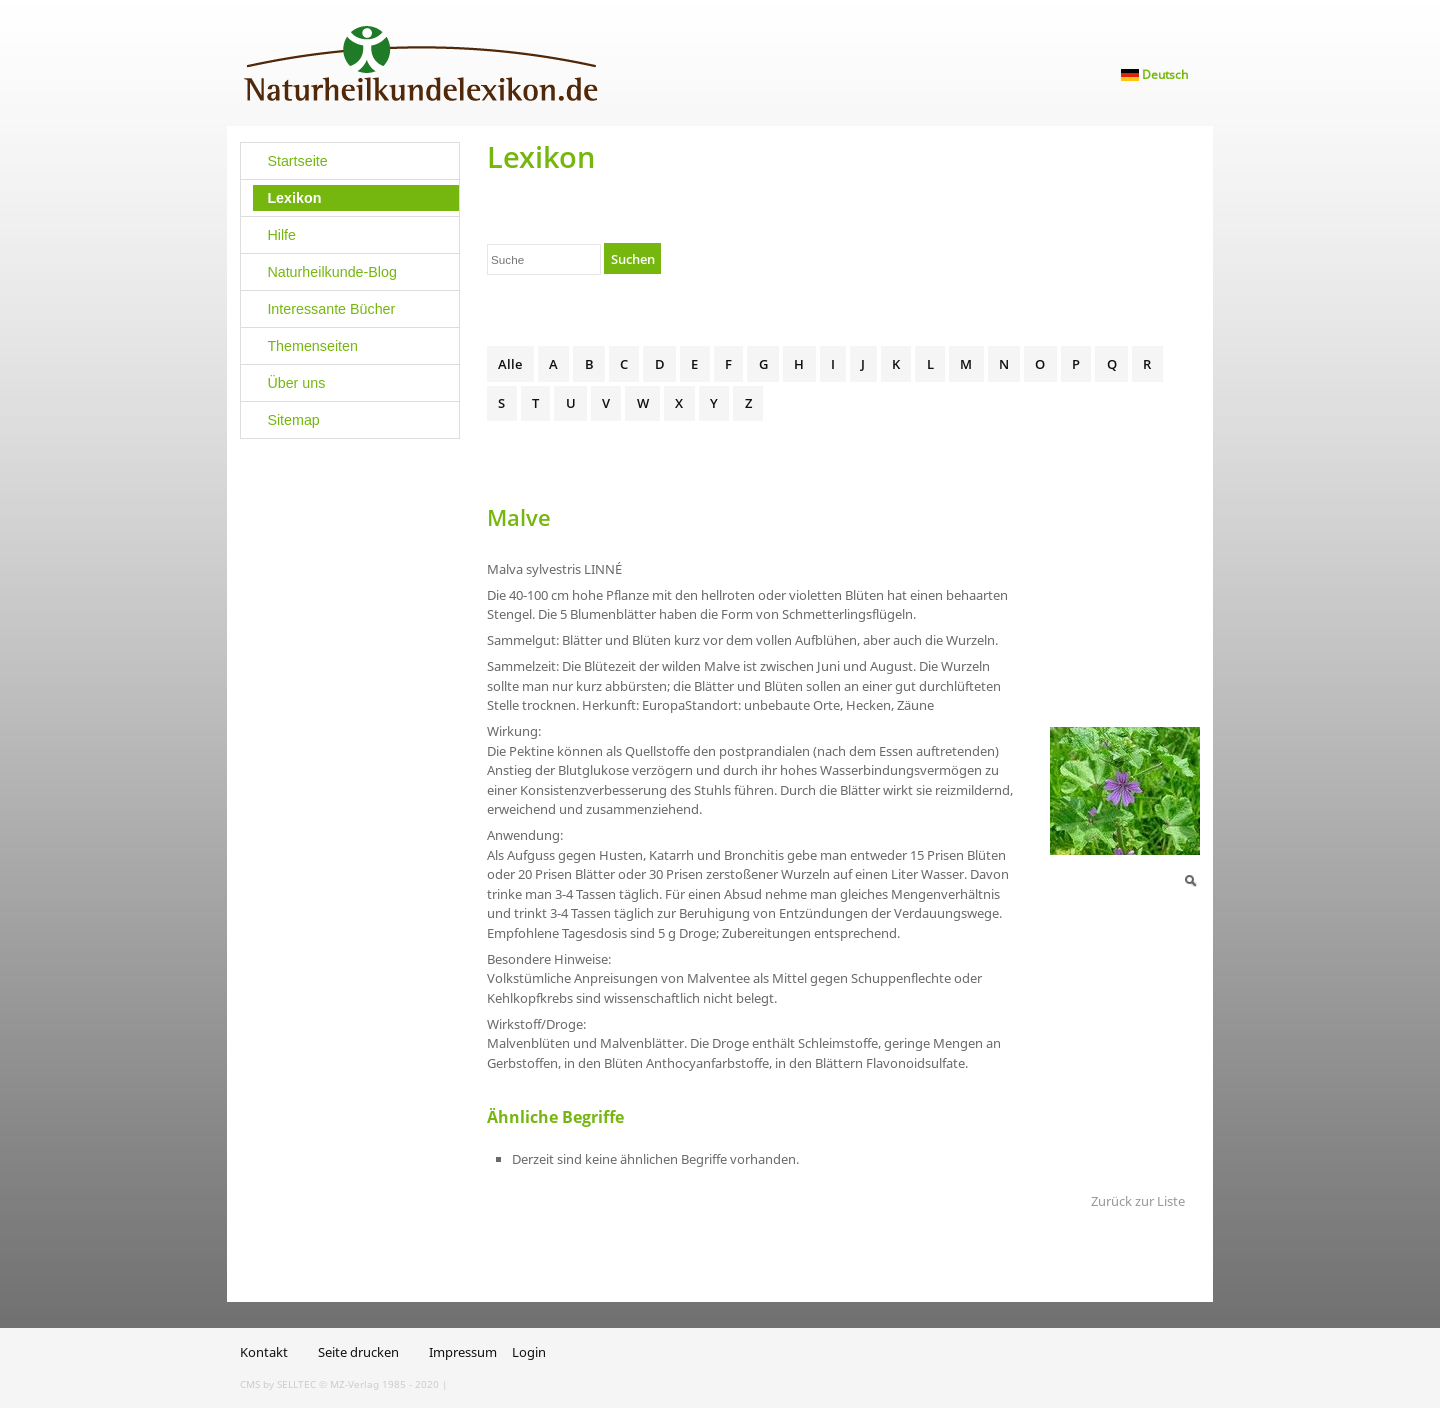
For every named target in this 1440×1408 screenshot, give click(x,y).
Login (529, 1352)
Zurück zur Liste (1138, 1201)
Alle (510, 364)
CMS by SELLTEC (278, 1384)
